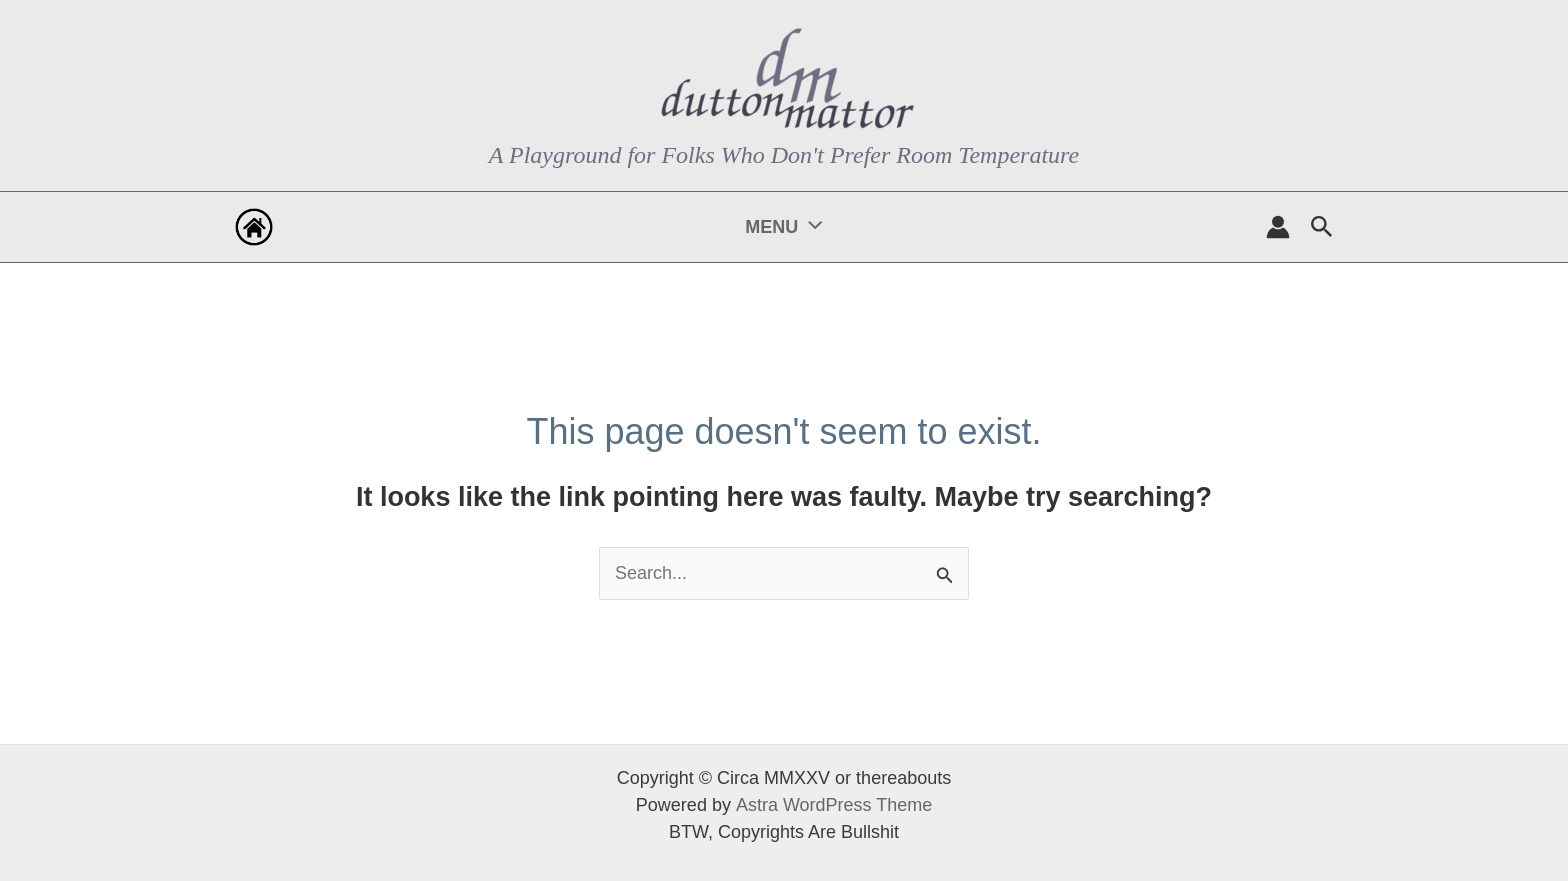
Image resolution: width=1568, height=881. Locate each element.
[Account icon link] (1278, 227)
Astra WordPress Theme (833, 805)
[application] (810, 227)
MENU (783, 227)
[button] (1322, 227)
